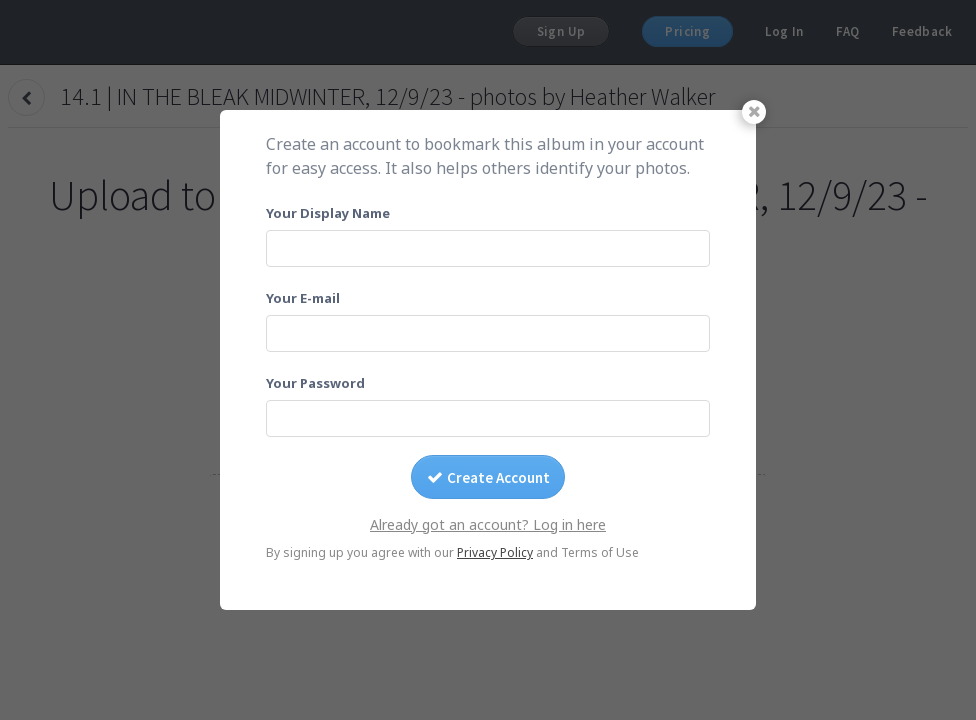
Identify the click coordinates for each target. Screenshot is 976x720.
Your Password (315, 383)
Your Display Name (328, 213)
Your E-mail (303, 298)
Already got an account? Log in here (488, 524)
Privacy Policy (495, 552)
